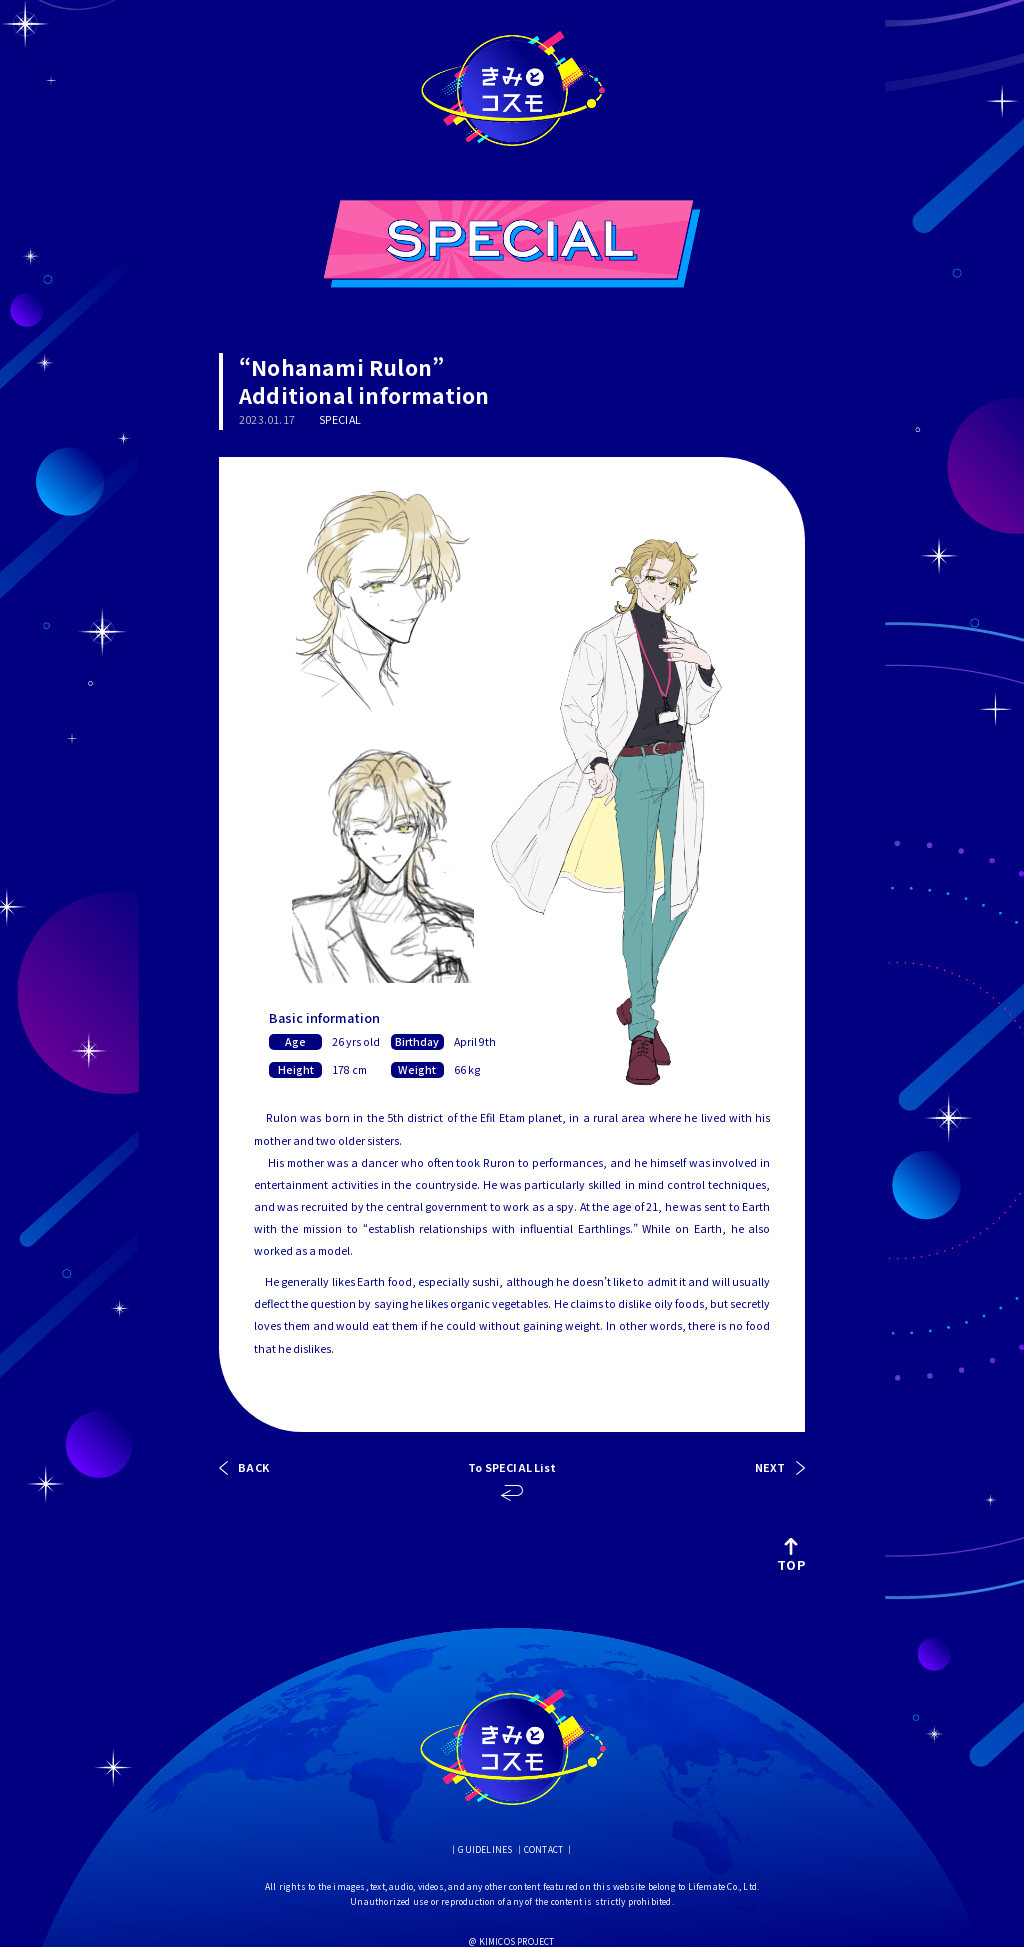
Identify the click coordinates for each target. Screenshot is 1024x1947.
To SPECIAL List (512, 1468)
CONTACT (543, 1849)
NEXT (770, 1468)
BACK (253, 1468)
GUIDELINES (485, 1849)
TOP (791, 1555)
